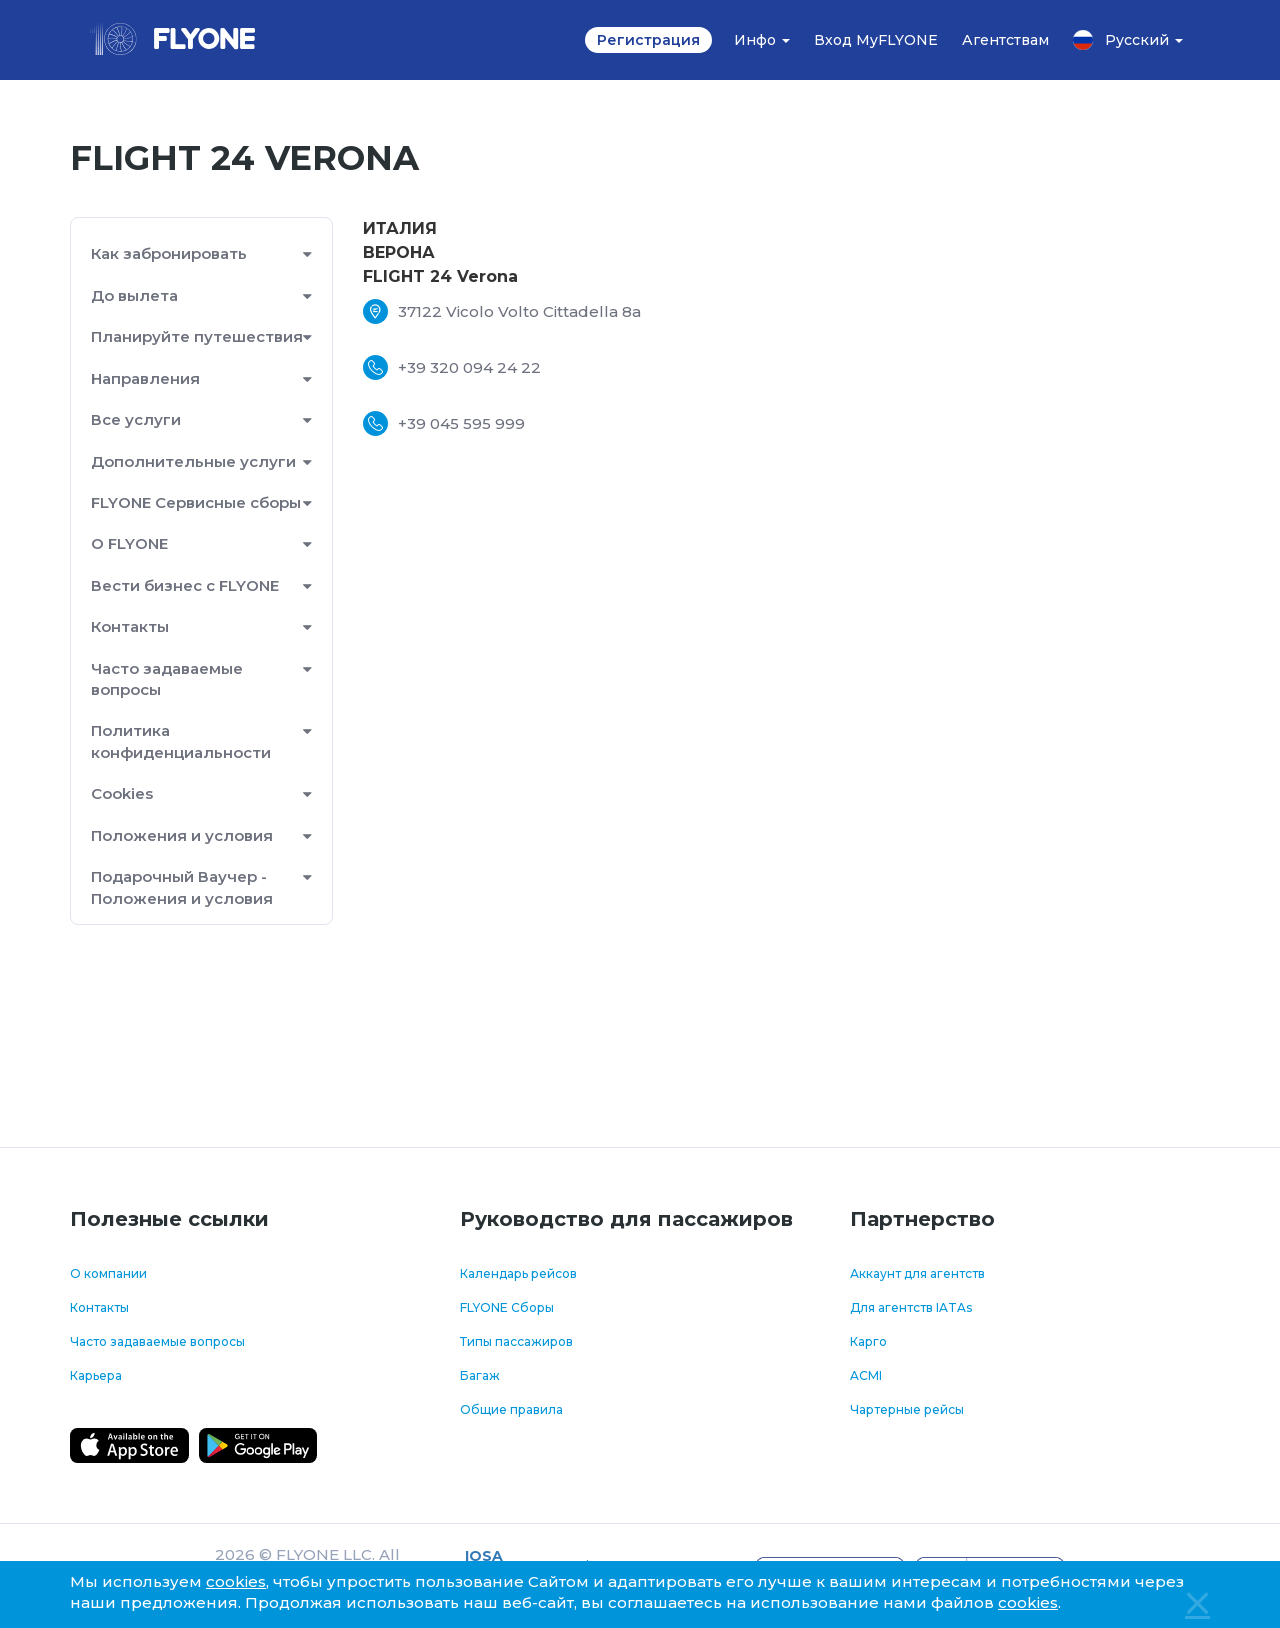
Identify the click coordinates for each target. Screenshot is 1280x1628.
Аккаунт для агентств (917, 1273)
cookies (236, 1581)
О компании (108, 1273)
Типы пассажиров (516, 1341)
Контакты (130, 626)
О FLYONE (129, 543)
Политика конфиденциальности (181, 741)
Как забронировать (169, 253)
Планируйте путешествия (197, 336)
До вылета (134, 295)
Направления (145, 378)
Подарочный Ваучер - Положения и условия (182, 887)
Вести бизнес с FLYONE (185, 585)
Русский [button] (1128, 40)
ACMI (866, 1375)
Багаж (480, 1375)
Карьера (96, 1375)
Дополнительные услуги (193, 461)
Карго (868, 1341)
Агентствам (1005, 40)
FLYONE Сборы (507, 1307)
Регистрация (648, 40)
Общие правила (511, 1409)
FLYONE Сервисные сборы (196, 502)
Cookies (122, 793)
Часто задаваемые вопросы (167, 679)
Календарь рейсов (518, 1273)
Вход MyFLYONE (876, 40)
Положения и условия (182, 835)
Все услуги (136, 419)
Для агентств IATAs (911, 1307)
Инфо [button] (762, 40)
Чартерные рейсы (907, 1409)
